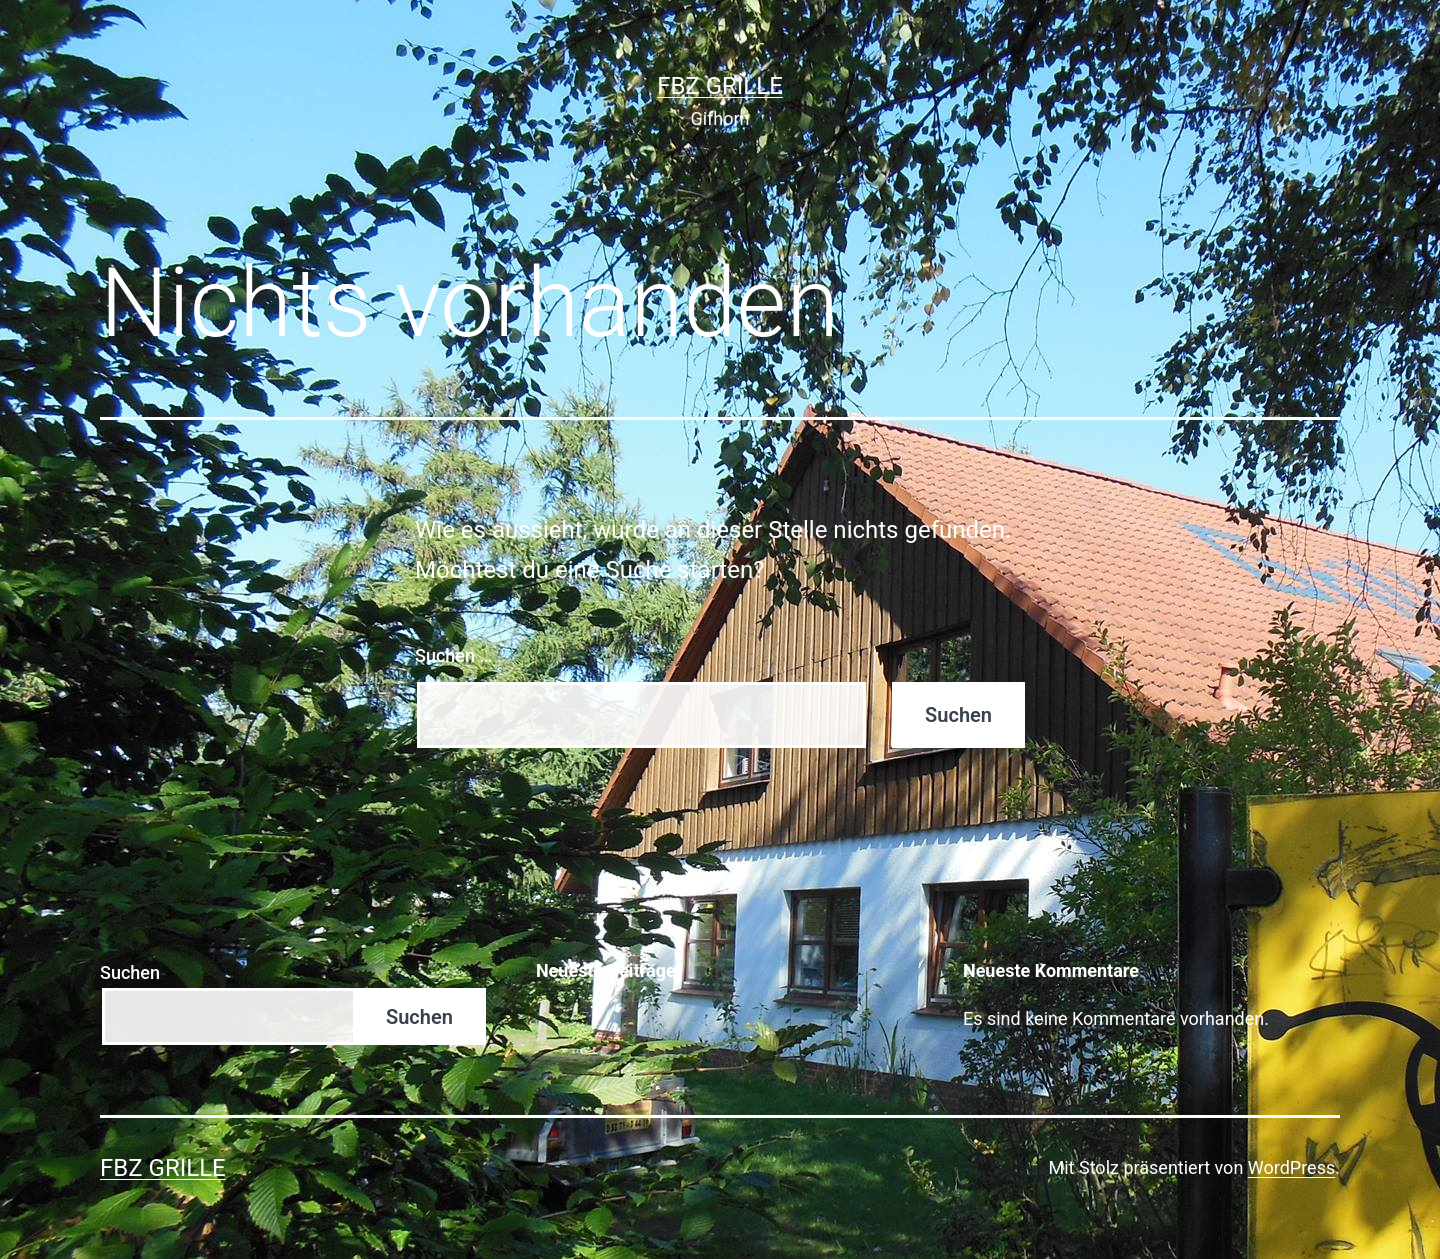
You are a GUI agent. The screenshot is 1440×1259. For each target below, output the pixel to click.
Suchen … (453, 655)
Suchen (130, 972)
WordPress (1291, 1167)
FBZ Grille (720, 86)
